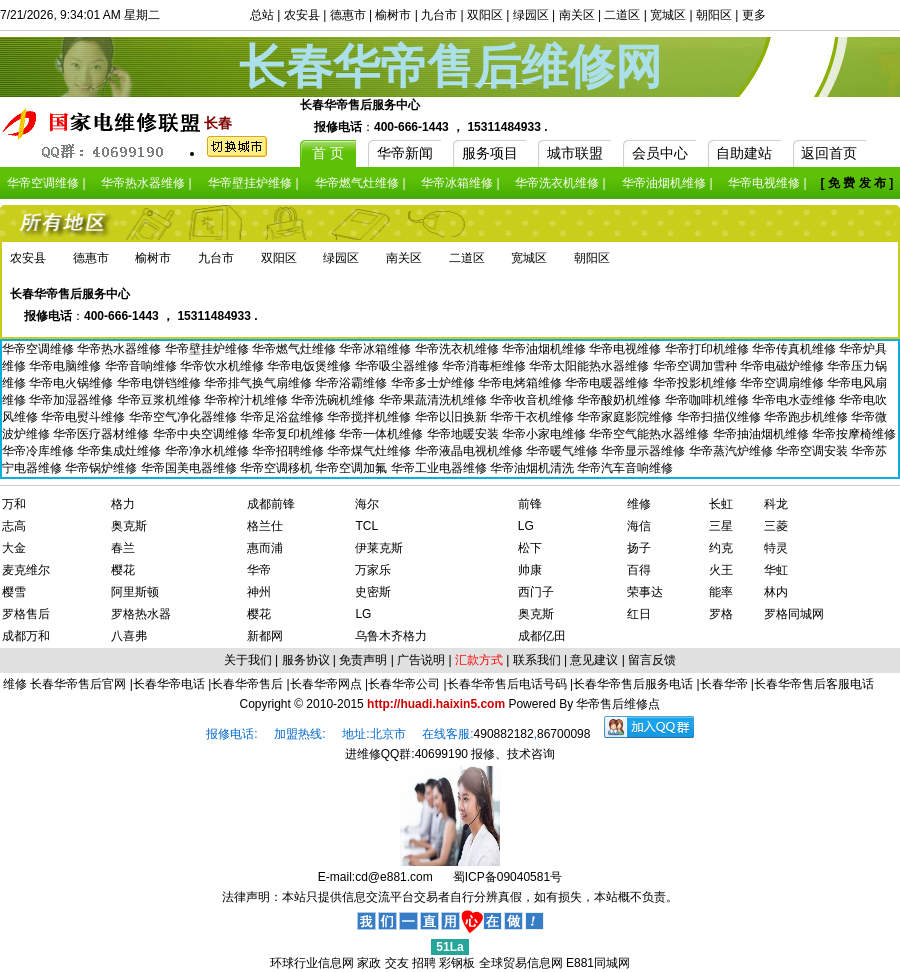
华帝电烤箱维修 (521, 383)
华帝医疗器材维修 (102, 434)
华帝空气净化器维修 (184, 417)
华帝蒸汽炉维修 (732, 451)
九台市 (439, 15)
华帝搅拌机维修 (370, 417)
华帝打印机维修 (708, 349)
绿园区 (531, 15)
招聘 (424, 963)
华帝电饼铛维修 (160, 383)
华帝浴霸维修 (352, 383)
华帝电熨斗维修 (84, 417)
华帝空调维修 (39, 349)
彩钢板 (457, 963)
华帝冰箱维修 (376, 349)
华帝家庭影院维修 (626, 417)
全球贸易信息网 (521, 963)
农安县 (302, 15)
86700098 (563, 734)
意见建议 (594, 660)
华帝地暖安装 (464, 434)
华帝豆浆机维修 (160, 400)
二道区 (622, 15)
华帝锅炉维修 (102, 468)
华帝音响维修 (142, 366)
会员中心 (660, 153)
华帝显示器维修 (644, 451)
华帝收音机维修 (533, 400)
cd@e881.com (394, 877)
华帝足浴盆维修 (283, 417)
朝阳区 (714, 15)
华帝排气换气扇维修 (259, 383)
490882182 (504, 734)
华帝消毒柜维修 (485, 366)
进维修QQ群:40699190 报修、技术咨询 (450, 754)
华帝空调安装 (813, 451)
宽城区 (668, 15)
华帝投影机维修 (696, 383)
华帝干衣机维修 (533, 417)
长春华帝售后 (247, 684)
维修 (16, 684)
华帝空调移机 (277, 468)
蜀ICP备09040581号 (507, 877)
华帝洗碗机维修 (334, 400)
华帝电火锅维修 (72, 383)
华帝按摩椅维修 (854, 434)
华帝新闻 (405, 153)
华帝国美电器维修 (190, 468)
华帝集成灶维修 (120, 451)
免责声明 (363, 660)
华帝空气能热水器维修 (650, 434)
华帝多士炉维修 (434, 383)
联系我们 (537, 660)
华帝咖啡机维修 (708, 400)
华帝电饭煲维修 (310, 366)
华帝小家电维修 (545, 434)
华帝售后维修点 (618, 704)
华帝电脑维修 (66, 366)
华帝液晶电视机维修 (470, 451)
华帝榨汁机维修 (247, 400)
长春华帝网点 (326, 684)
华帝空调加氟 (352, 468)
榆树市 (393, 15)
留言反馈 (652, 660)
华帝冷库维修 (39, 451)
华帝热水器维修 (120, 349)
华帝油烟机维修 (545, 349)
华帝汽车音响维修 (625, 468)
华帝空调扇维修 (783, 383)
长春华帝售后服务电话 (633, 684)
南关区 (577, 15)
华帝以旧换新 (452, 417)
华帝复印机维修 (295, 434)
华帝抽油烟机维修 (762, 434)
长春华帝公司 (404, 684)
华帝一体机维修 (382, 434)
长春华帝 (724, 684)
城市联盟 (575, 153)
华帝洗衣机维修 (458, 349)
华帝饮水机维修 (223, 366)
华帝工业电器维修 (440, 468)
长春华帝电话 (169, 684)
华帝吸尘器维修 (398, 366)
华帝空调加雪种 (696, 366)
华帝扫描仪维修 (720, 417)
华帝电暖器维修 (608, 383)
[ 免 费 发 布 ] (857, 183)
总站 (262, 15)
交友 (397, 963)
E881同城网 (598, 963)
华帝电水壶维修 (795, 400)
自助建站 (744, 153)
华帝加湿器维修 (72, 400)
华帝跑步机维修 (807, 417)
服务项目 (490, 153)
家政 (369, 963)
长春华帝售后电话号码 (507, 684)
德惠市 (348, 15)
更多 (754, 15)
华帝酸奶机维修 (620, 400)
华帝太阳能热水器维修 (590, 366)
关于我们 (248, 660)
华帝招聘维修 (289, 451)
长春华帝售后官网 (78, 684)
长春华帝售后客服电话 (814, 684)
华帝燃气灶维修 (295, 349)
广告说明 (421, 660)
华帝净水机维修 (208, 451)
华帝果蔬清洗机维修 (434, 400)
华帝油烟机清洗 (533, 468)
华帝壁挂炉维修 (208, 349)
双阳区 (485, 15)
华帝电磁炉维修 (783, 366)
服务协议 (306, 660)
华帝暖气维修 (563, 451)
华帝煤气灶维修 (370, 451)
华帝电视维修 (626, 349)
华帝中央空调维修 (202, 434)
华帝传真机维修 (795, 349)
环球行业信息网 (312, 963)
